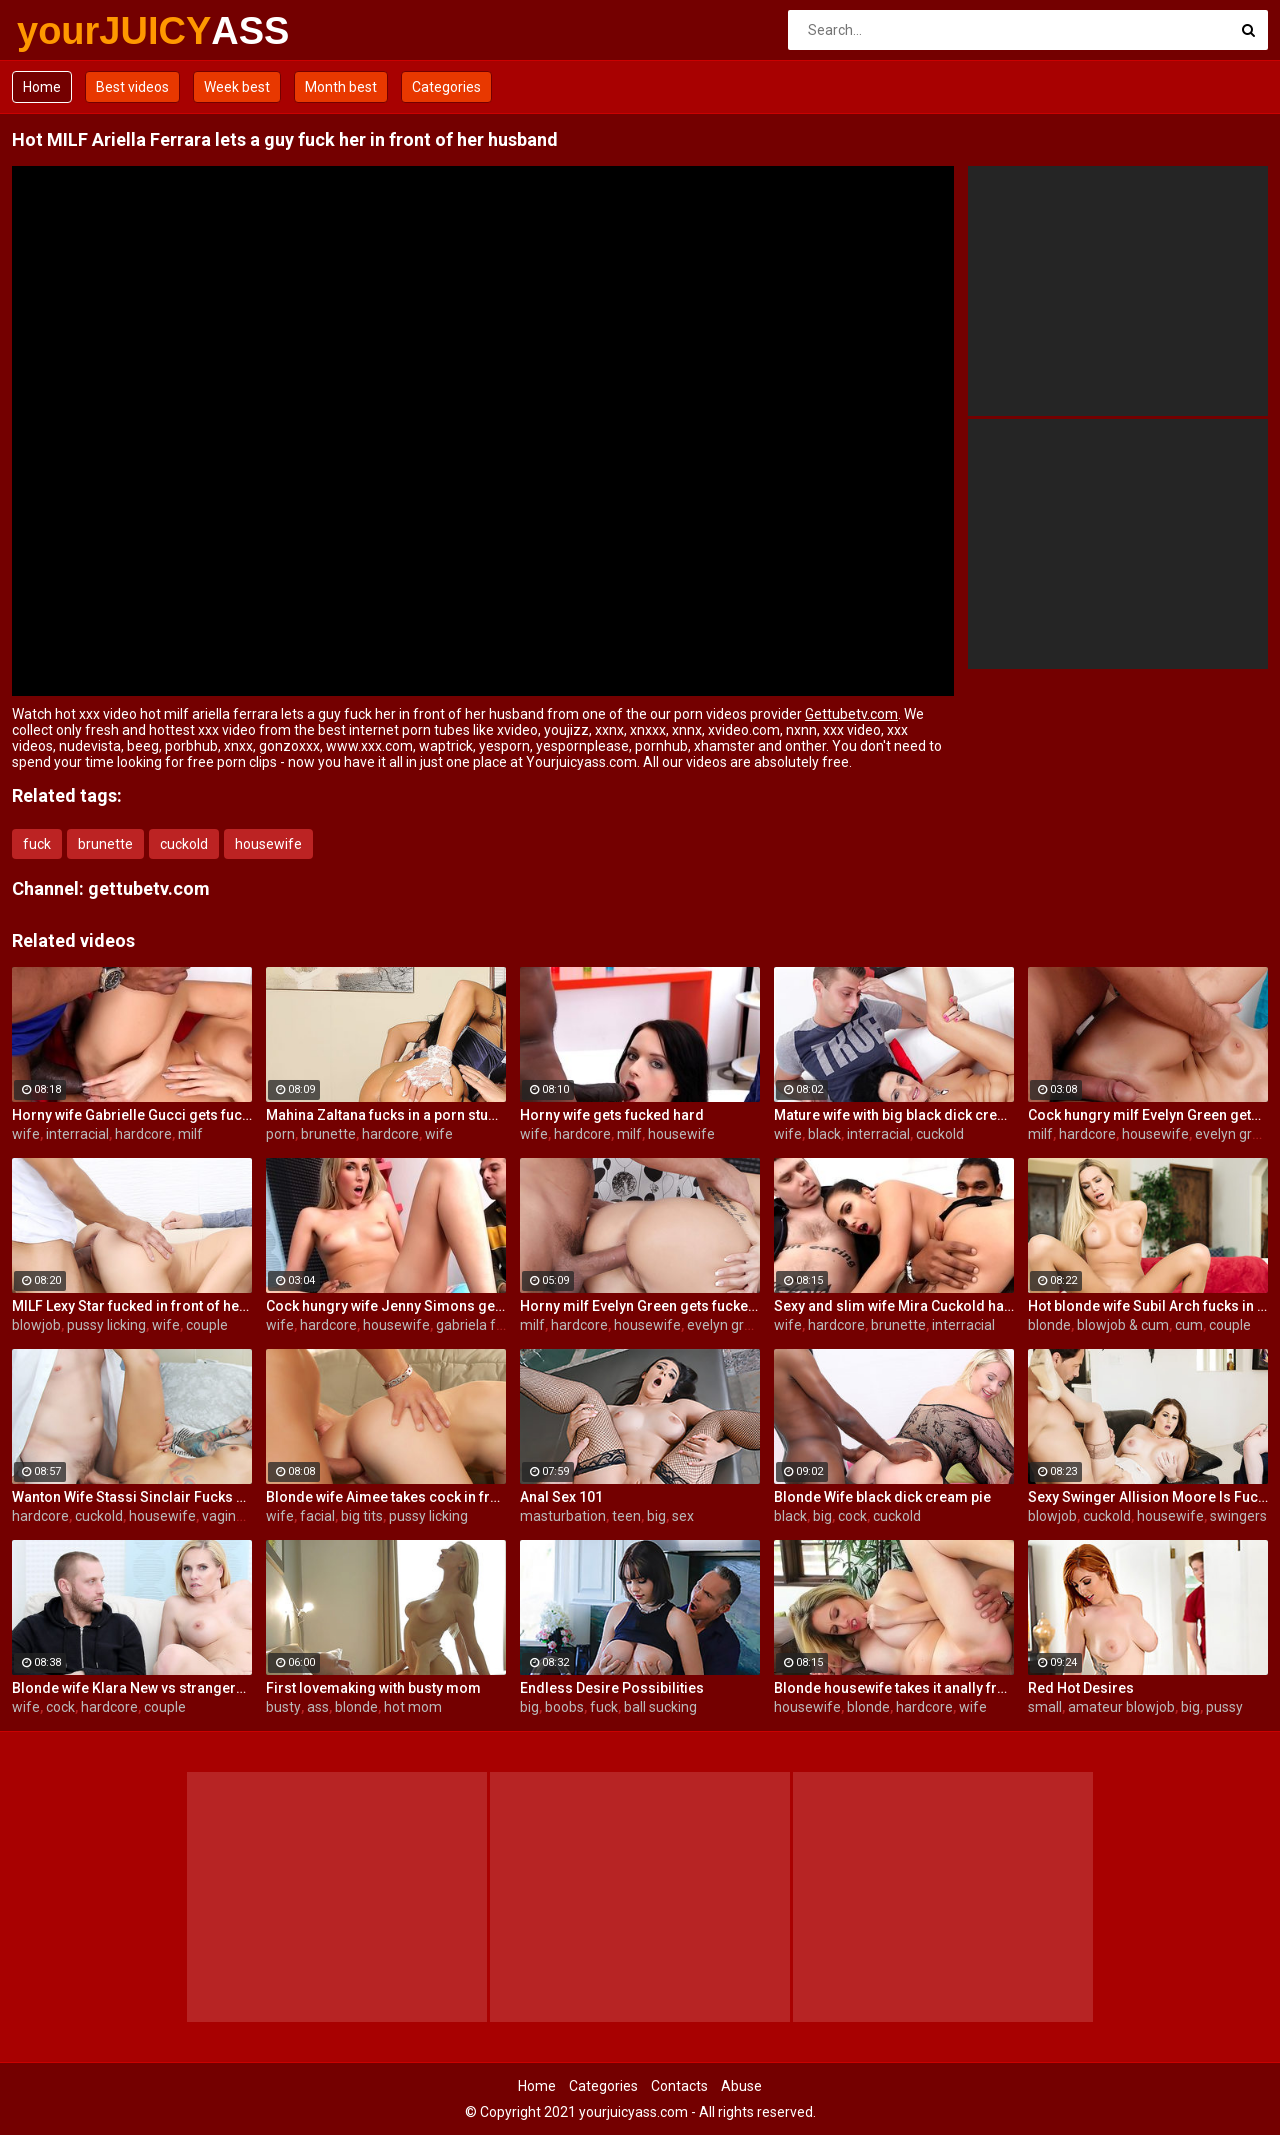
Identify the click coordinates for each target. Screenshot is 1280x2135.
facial (317, 1516)
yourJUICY (69, 31)
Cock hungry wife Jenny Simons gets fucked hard (386, 1306)
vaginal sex (237, 1516)
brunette (105, 844)
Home (42, 87)
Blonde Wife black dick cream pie (882, 1497)
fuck (37, 844)
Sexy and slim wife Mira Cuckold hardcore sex (894, 1306)
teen (626, 1516)
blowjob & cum (1123, 1325)
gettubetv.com (149, 888)
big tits (362, 1516)
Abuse (741, 2086)
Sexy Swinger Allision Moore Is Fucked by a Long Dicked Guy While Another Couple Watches (1148, 1497)
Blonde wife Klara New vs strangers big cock (132, 1688)
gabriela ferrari (483, 1325)
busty (283, 1707)
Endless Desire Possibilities (612, 1688)
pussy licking (106, 1325)
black (824, 1134)
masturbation (563, 1516)
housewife (268, 844)
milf (190, 1134)
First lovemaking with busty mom (373, 1688)
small (1045, 1707)
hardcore (143, 1134)
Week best (237, 87)
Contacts (679, 2086)
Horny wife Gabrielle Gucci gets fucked (132, 1115)
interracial (77, 1134)
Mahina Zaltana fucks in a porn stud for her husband (386, 1115)
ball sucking (660, 1707)
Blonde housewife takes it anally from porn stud (894, 1688)
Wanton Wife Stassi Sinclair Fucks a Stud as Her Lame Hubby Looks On (132, 1497)
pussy (1224, 1707)
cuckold (184, 844)
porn (280, 1134)
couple (207, 1325)
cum (1189, 1325)
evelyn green (1235, 1134)
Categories (446, 87)
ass (318, 1707)
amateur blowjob (1121, 1707)
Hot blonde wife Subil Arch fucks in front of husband (1148, 1306)
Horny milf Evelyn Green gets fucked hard (640, 1306)
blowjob (36, 1325)
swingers (1238, 1516)
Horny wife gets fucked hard (612, 1115)
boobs (564, 1707)
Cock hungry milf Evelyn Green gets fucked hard (1148, 1115)
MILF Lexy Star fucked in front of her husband (132, 1306)
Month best (341, 87)
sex (683, 1516)
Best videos (132, 87)
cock (852, 1516)
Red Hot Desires (1081, 1688)
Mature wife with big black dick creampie (894, 1115)
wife (26, 1134)
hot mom (413, 1707)
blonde (1049, 1325)
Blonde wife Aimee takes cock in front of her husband (386, 1497)
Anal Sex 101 (561, 1497)
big (656, 1516)
